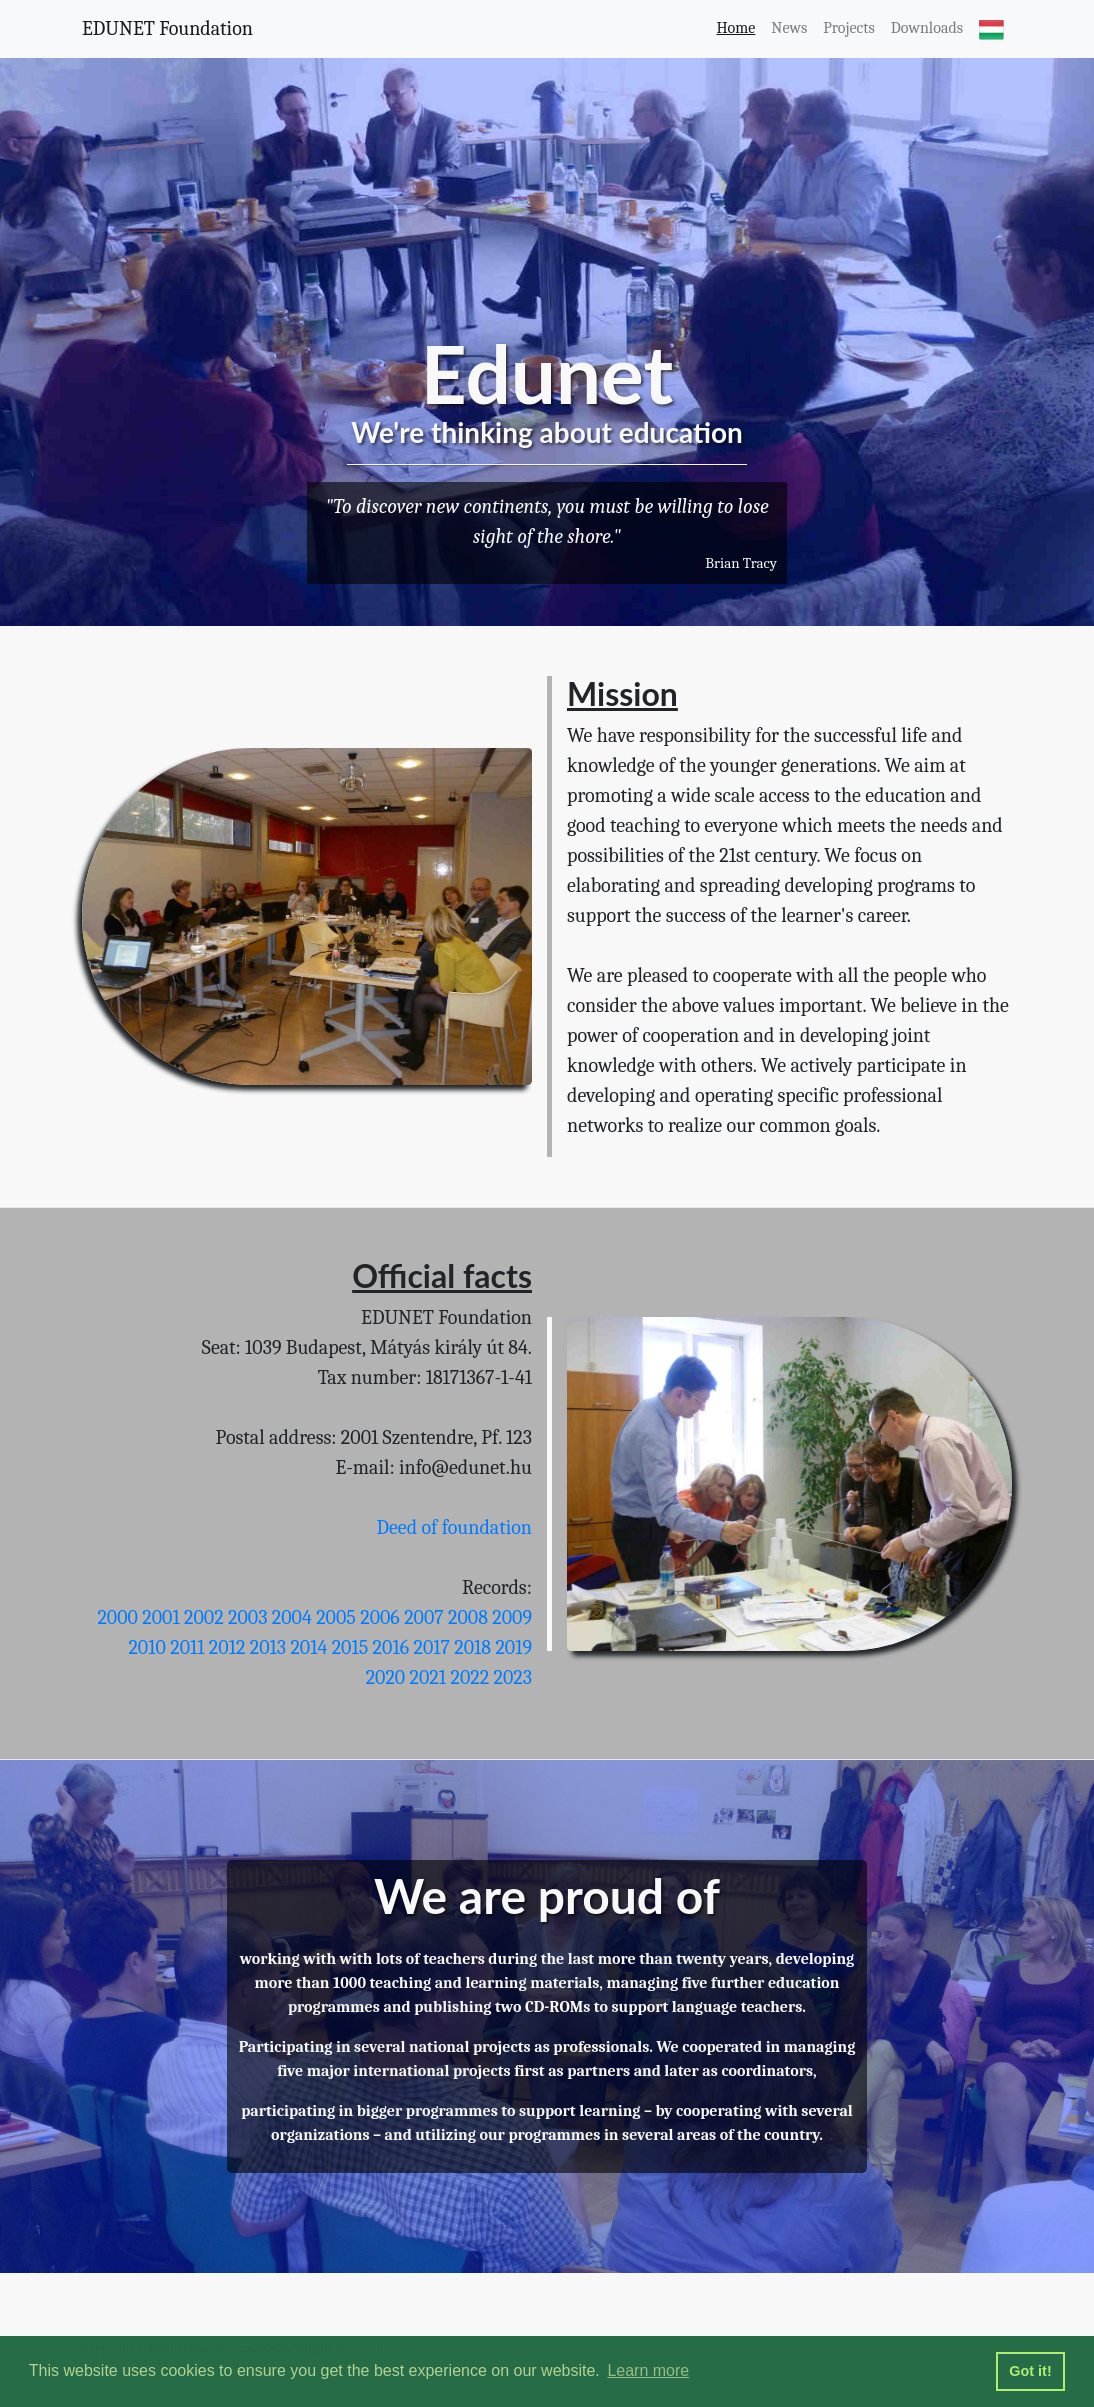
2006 (380, 1617)
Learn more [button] (648, 2370)
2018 (472, 1647)
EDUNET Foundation (167, 28)
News (789, 28)
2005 (336, 1617)
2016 (391, 1647)
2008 (468, 1617)
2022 (469, 1677)
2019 (513, 1647)
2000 (117, 1617)
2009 (512, 1617)
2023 (513, 1677)
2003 (247, 1617)
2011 (187, 1647)
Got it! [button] (1030, 2371)
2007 (424, 1617)
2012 (227, 1647)
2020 (386, 1677)
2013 (268, 1647)
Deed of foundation (455, 1527)
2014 (308, 1647)
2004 (292, 1617)
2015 (350, 1647)
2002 (204, 1617)
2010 (146, 1647)
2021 (428, 1677)
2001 (160, 1617)
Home (735, 28)
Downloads (927, 28)
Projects (849, 28)
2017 (431, 1647)
